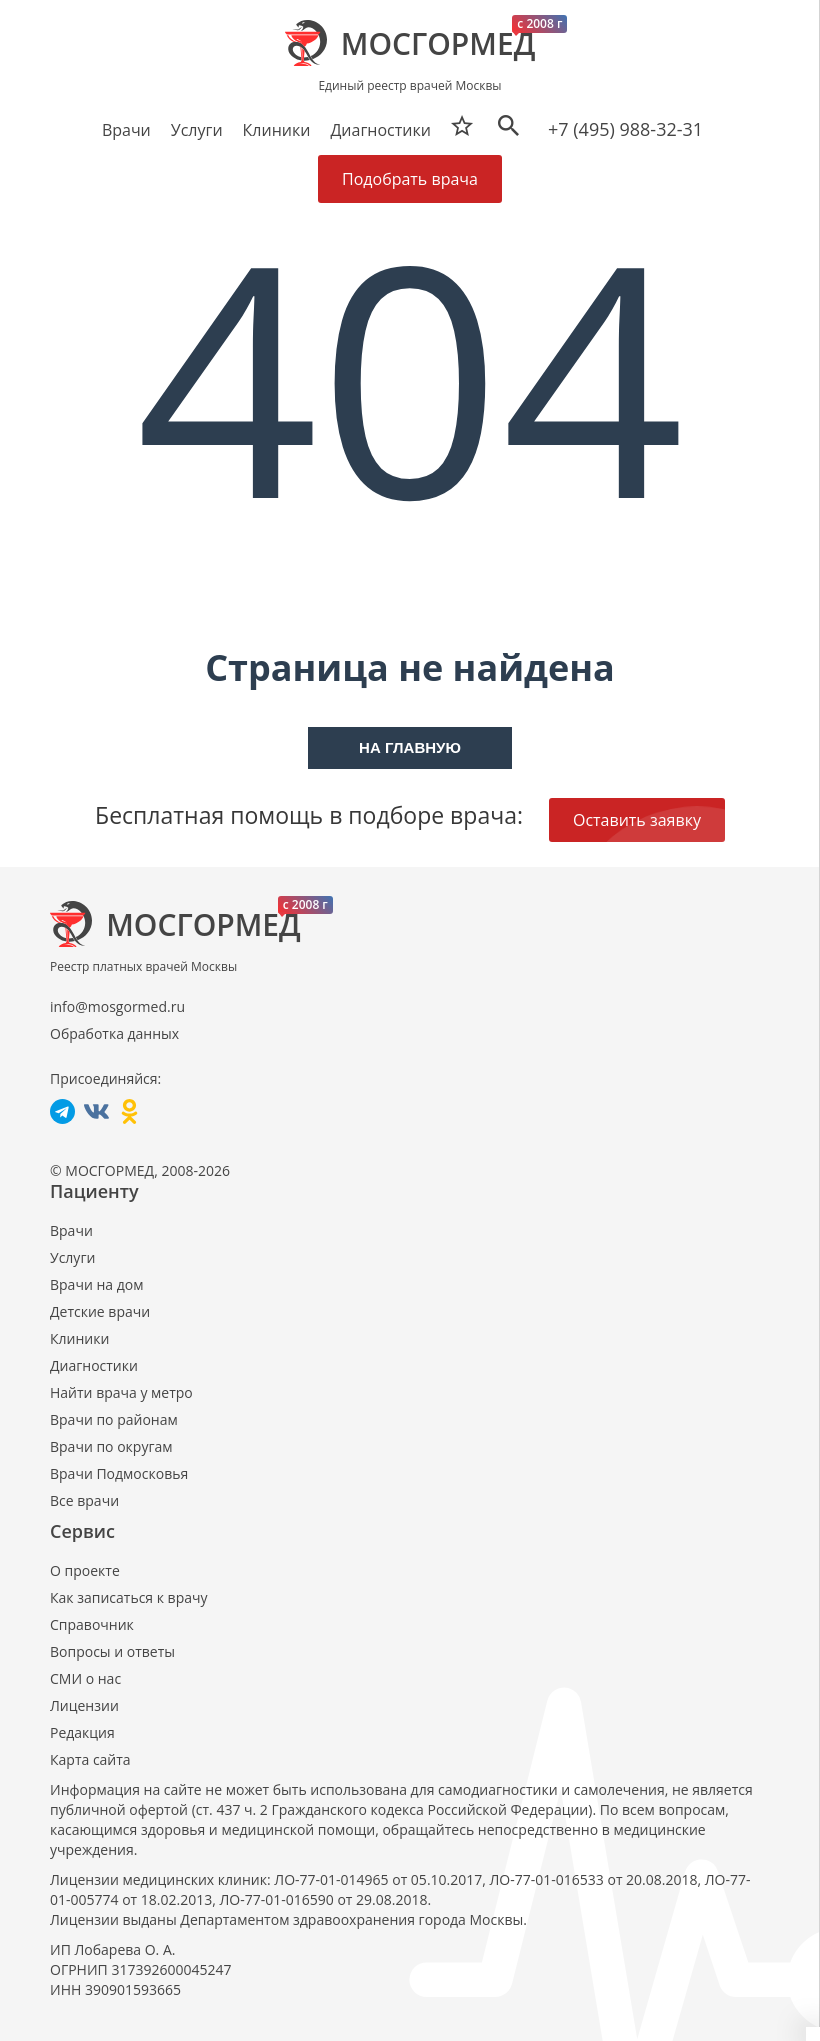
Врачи (71, 1230)
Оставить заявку (637, 820)
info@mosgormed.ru (117, 1006)
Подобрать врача (410, 179)
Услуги (72, 1257)
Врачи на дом (96, 1284)
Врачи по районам (114, 1419)
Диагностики (380, 130)
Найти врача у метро (121, 1392)
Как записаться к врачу (129, 1597)
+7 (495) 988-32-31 (625, 129)
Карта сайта (90, 1759)
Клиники (79, 1338)
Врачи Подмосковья (119, 1473)
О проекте (85, 1570)
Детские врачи (100, 1311)
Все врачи (84, 1500)
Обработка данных (114, 1033)
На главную (410, 747)
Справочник (92, 1624)
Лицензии (84, 1705)
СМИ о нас (85, 1678)
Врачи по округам (111, 1446)
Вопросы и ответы (112, 1651)
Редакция (82, 1732)
